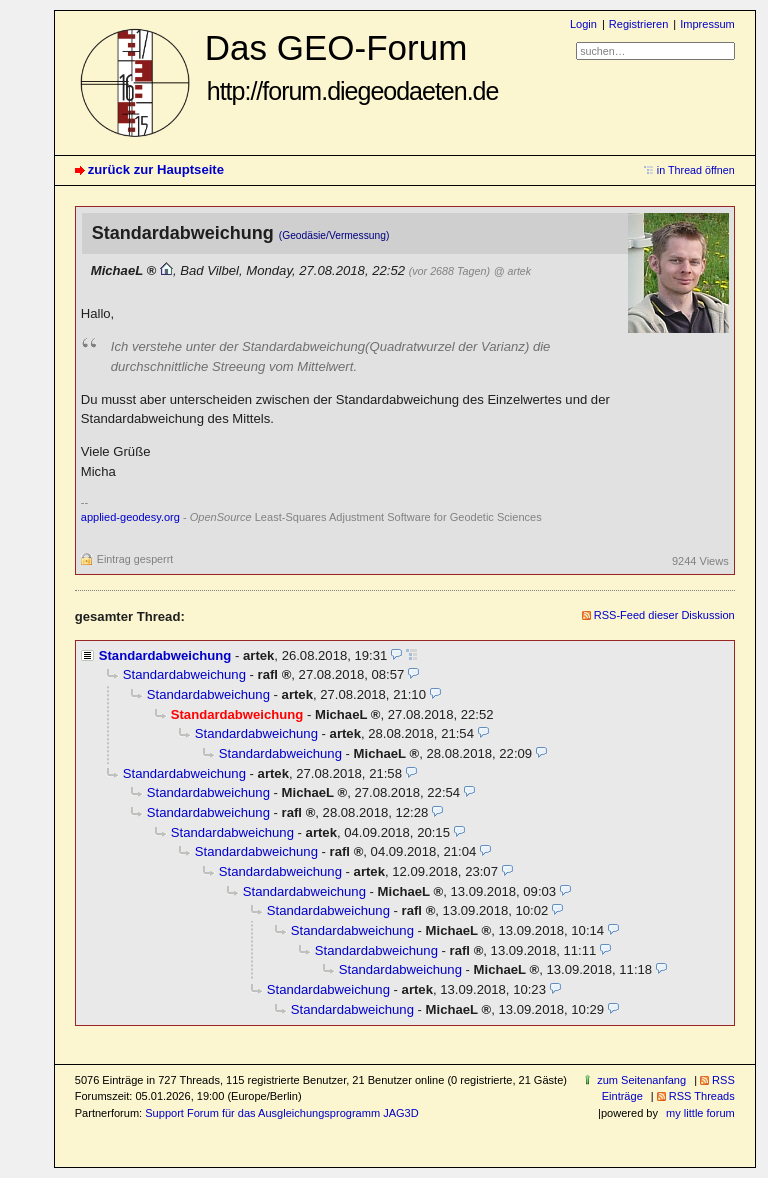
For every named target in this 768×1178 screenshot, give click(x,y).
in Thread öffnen (696, 170)
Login (583, 24)
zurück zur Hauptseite (156, 169)
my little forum (700, 1113)
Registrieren (638, 24)
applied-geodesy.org (130, 517)
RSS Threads (702, 1096)
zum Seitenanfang (641, 1080)
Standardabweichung (165, 655)
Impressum (707, 24)
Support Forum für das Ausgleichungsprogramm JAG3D (281, 1113)
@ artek (512, 271)
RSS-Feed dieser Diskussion (664, 615)
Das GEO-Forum (352, 66)
